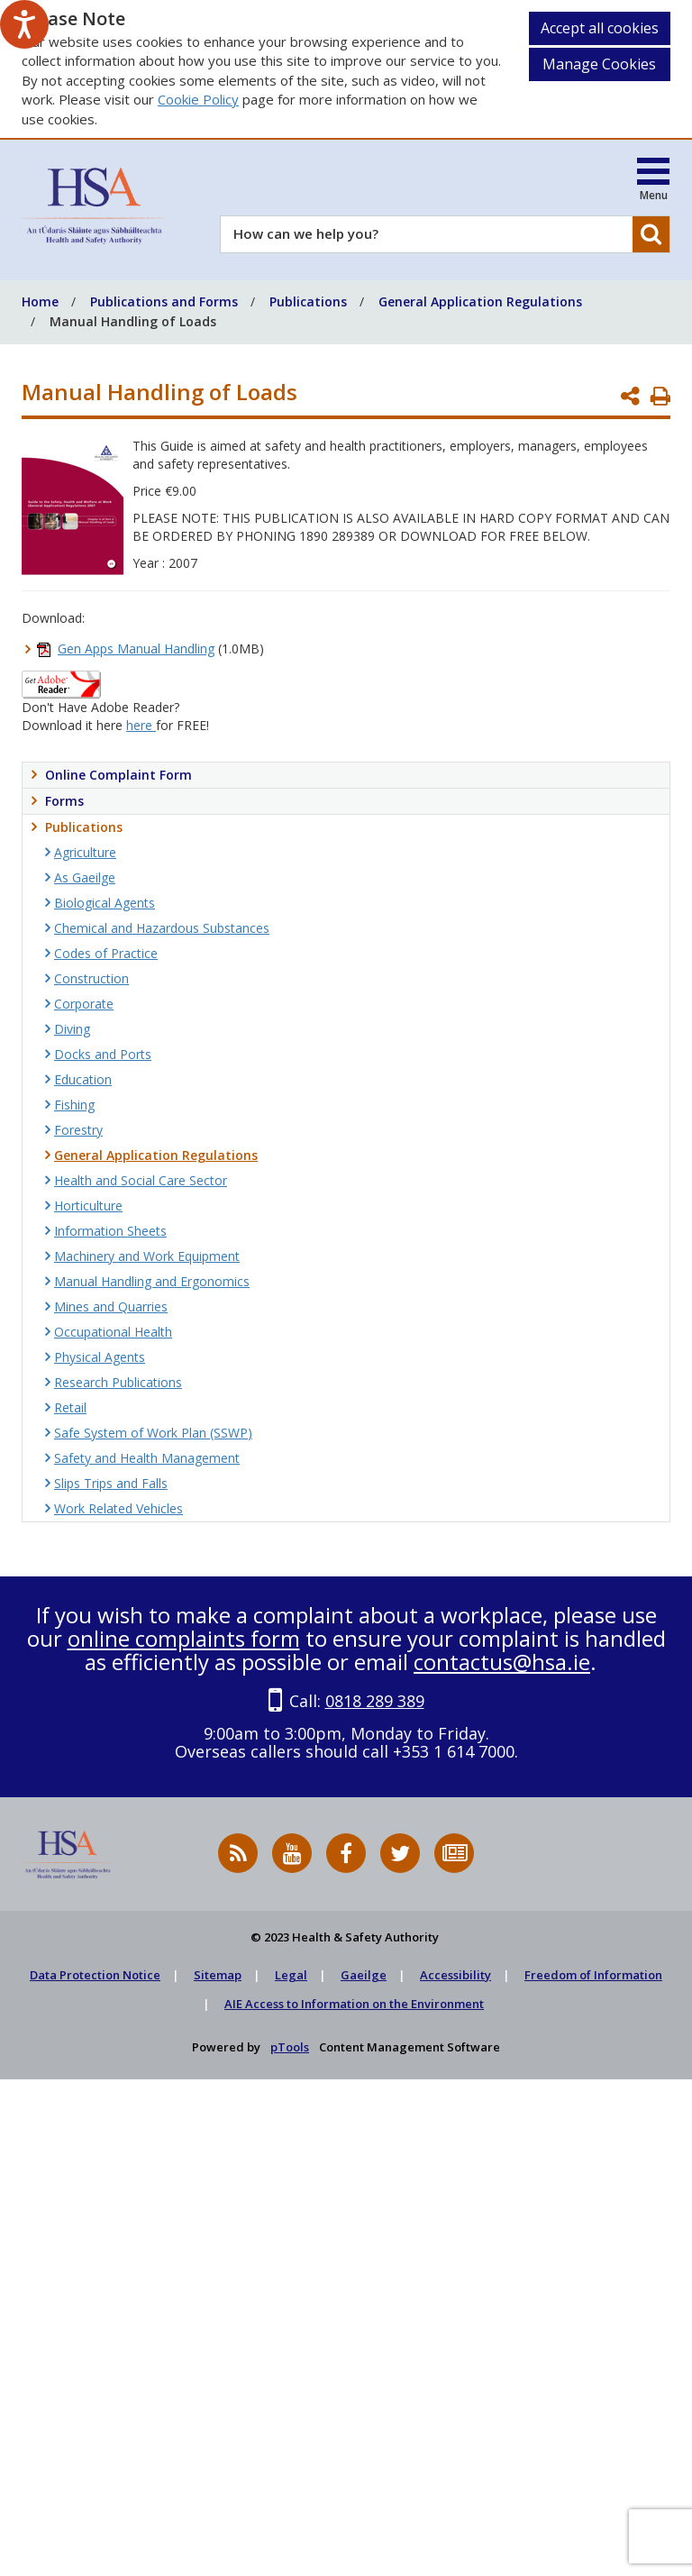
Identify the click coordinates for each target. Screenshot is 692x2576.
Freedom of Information (593, 1975)
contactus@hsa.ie (502, 1661)
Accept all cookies (600, 28)
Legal (291, 1975)
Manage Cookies (599, 64)
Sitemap (217, 1975)
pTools (289, 2047)
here (141, 725)
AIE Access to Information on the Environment (354, 2004)
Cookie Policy (198, 99)
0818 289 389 (374, 1701)
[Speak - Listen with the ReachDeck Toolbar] (24, 24)
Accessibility (455, 1975)
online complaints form (184, 1638)
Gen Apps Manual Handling (136, 648)
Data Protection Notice (95, 1975)
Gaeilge (364, 1975)
